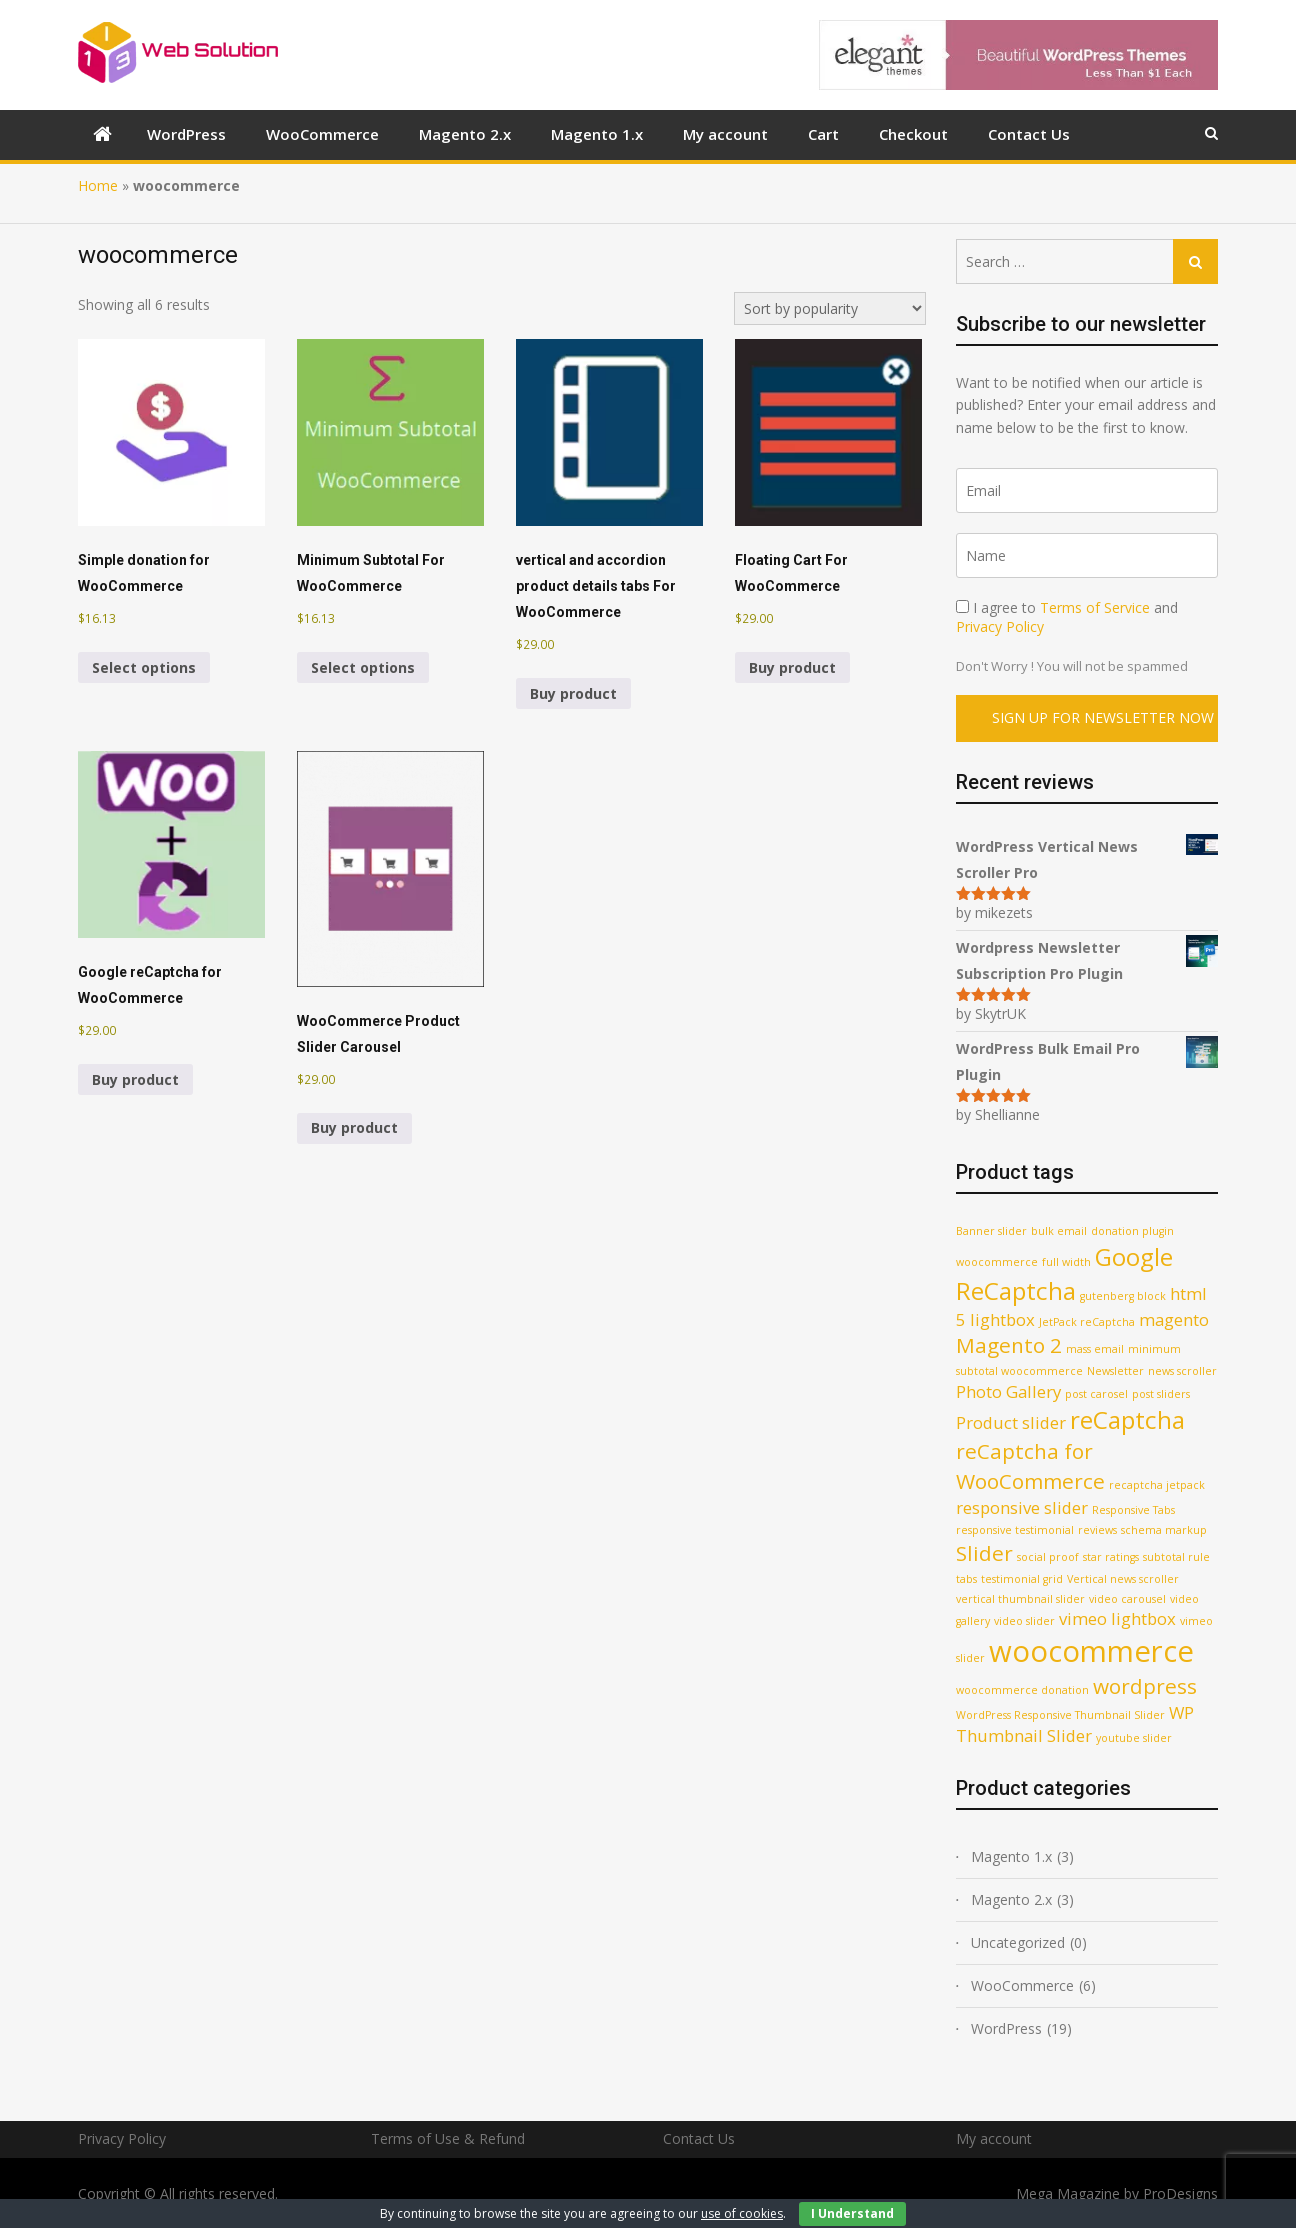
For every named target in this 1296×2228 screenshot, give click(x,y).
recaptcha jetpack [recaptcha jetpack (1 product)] (1157, 1485)
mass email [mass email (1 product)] (1095, 1349)
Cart (823, 134)
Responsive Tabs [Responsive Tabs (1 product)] (1133, 1510)
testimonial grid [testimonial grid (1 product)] (1022, 1579)
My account (725, 134)
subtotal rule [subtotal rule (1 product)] (1176, 1557)
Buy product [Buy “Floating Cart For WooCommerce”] (792, 667)
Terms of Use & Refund (448, 2138)
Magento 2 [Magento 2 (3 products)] (1009, 1345)
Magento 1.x (597, 134)
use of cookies (742, 2213)
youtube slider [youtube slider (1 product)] (1134, 1738)
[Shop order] (830, 308)
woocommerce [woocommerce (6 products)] (1091, 1651)
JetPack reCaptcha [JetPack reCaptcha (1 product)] (1087, 1322)
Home (98, 185)
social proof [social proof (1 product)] (1048, 1557)
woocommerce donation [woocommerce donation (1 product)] (1022, 1690)
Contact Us (1029, 134)
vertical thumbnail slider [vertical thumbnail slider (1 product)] (1020, 1599)
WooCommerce (322, 134)
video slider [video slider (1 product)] (1024, 1621)
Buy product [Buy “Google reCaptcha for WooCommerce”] (135, 1079)
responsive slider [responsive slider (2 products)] (1022, 1507)
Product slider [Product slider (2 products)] (1011, 1422)
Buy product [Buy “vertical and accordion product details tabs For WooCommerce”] (573, 693)
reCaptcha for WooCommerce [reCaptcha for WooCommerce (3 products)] (1030, 1465)
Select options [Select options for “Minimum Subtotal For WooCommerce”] (363, 667)
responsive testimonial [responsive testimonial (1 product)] (1015, 1530)
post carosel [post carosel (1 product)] (1096, 1394)
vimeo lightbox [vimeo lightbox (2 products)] (1117, 1618)
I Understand (852, 2213)
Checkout (913, 134)
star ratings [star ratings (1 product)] (1111, 1557)
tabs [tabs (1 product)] (966, 1579)
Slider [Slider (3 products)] (984, 1553)
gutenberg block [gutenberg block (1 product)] (1123, 1296)
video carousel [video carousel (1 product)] (1127, 1599)
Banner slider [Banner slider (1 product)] (991, 1231)
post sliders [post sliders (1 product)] (1161, 1394)
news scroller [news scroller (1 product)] (1182, 1371)
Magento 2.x (465, 134)
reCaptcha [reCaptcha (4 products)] (1127, 1419)
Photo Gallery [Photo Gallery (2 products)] (1008, 1391)
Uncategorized (1018, 1942)
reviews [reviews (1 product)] (1097, 1530)
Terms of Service (1095, 607)
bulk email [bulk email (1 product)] (1059, 1231)
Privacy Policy (1000, 626)
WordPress (186, 134)
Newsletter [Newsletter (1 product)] (1115, 1371)
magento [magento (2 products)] (1174, 1319)
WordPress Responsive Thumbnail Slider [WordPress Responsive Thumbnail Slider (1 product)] (1060, 1715)
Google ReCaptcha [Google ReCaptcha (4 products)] (1064, 1273)
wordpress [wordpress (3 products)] (1145, 1686)
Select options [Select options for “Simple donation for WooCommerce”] (144, 667)
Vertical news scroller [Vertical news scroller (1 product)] (1123, 1579)
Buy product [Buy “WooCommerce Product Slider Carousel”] (354, 1127)
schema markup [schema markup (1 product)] (1164, 1530)
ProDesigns (1180, 2193)
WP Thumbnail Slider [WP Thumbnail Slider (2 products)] (1075, 1724)
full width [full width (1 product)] (1066, 1262)
